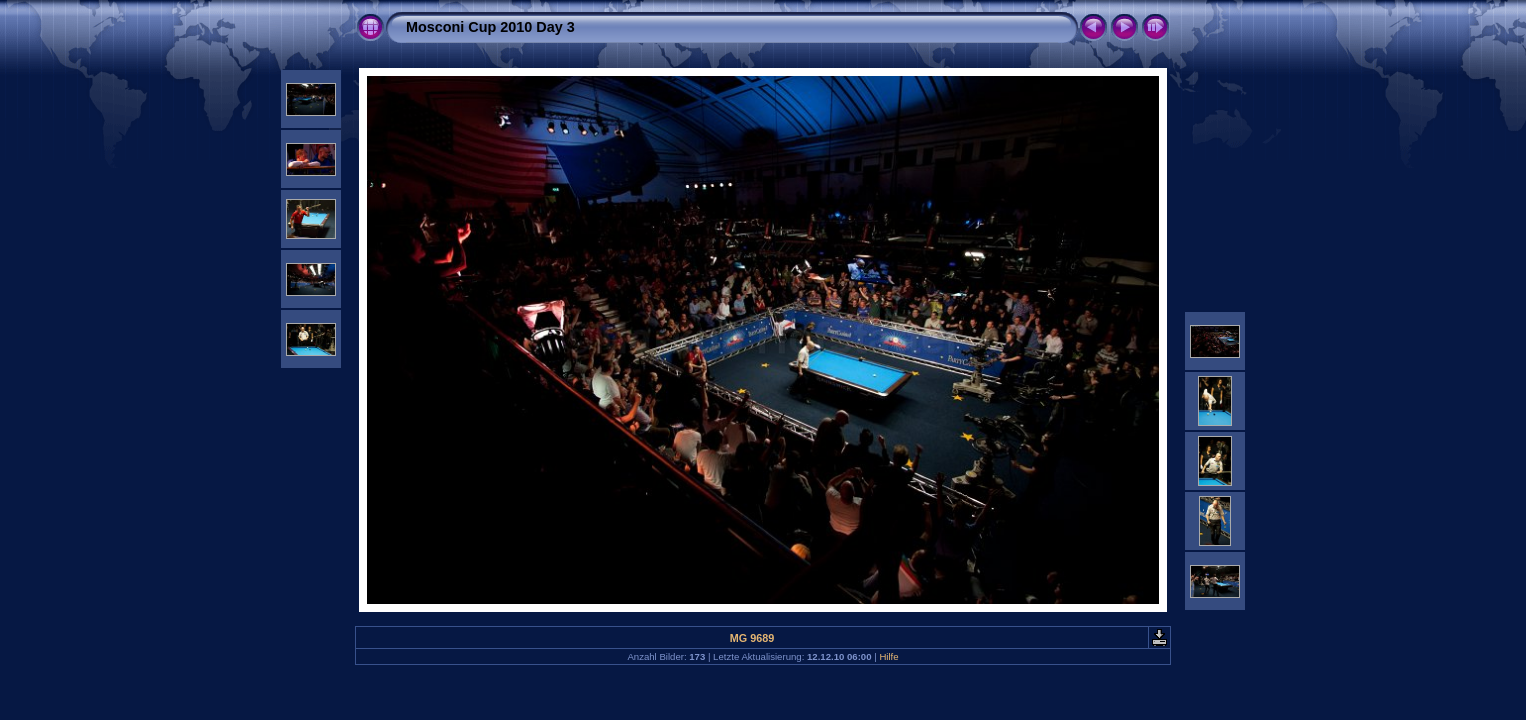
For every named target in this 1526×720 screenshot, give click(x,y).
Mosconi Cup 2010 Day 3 (490, 27)
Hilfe (888, 656)
